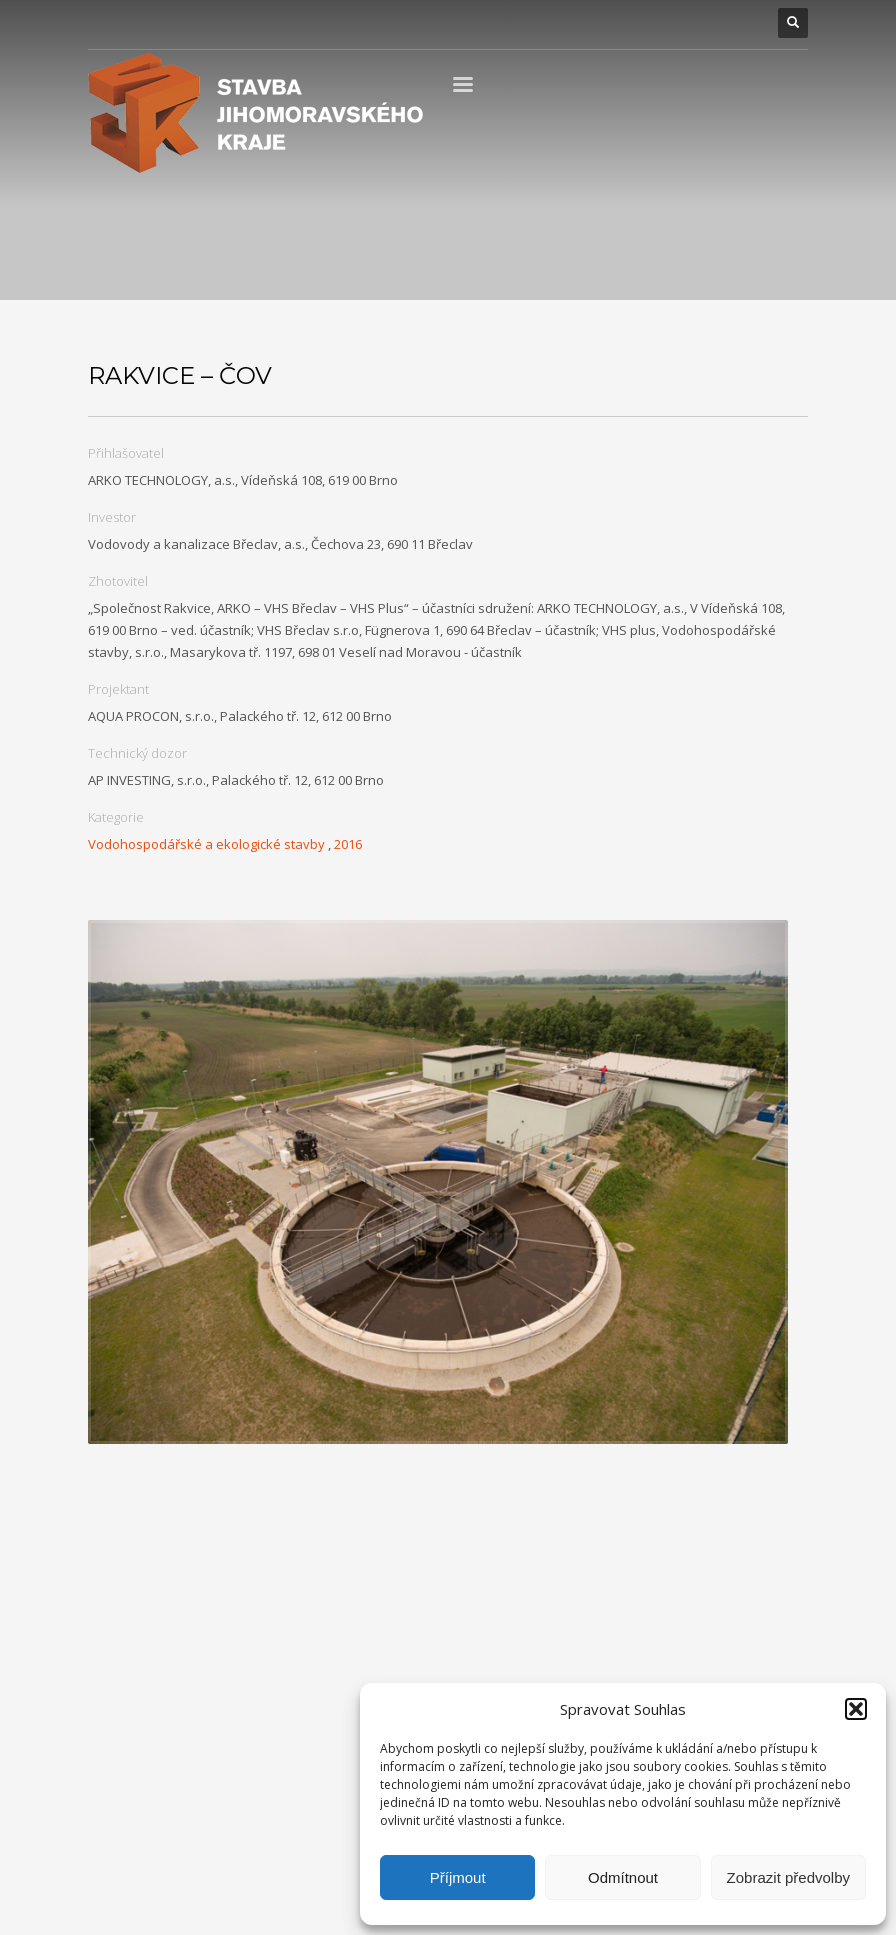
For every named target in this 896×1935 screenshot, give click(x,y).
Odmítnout (623, 1877)
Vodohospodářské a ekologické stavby (206, 844)
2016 (348, 844)
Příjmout (458, 1877)
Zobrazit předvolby (788, 1877)
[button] (856, 1709)
